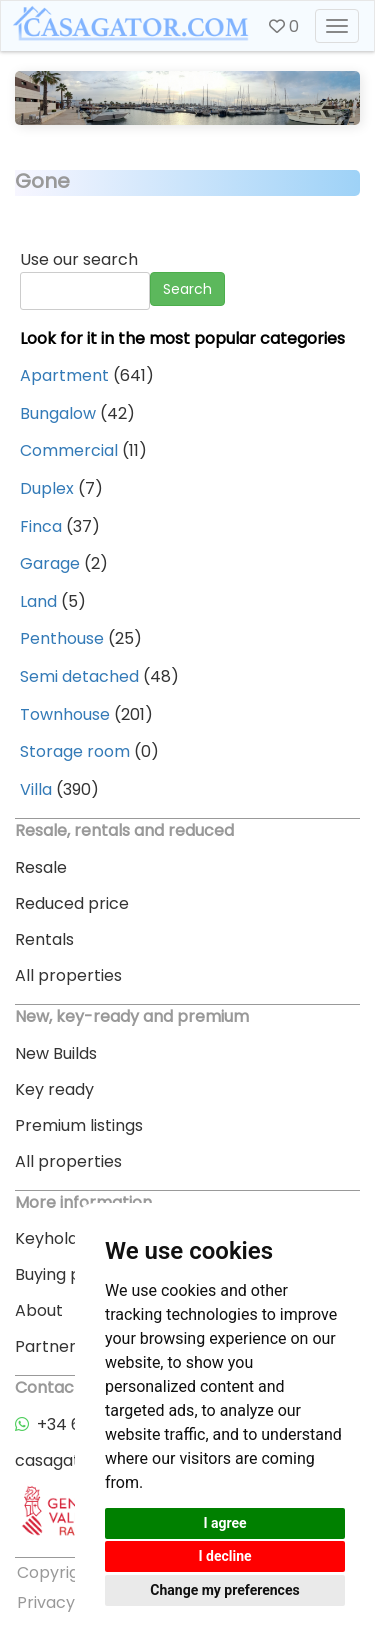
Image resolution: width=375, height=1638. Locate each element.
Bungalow (58, 413)
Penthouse (62, 638)
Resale (41, 867)
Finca (41, 526)
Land (38, 601)
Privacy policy (71, 1602)
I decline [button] (224, 1556)
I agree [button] (224, 1523)
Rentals (44, 939)
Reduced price (72, 903)
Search (187, 289)
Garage (50, 563)
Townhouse (65, 714)
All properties (68, 975)
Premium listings (79, 1125)
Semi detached (79, 676)
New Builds (56, 1053)
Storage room (75, 751)
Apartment (64, 375)
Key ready (54, 1089)
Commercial (69, 450)
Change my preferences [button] (224, 1590)
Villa (36, 789)
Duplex (47, 488)
